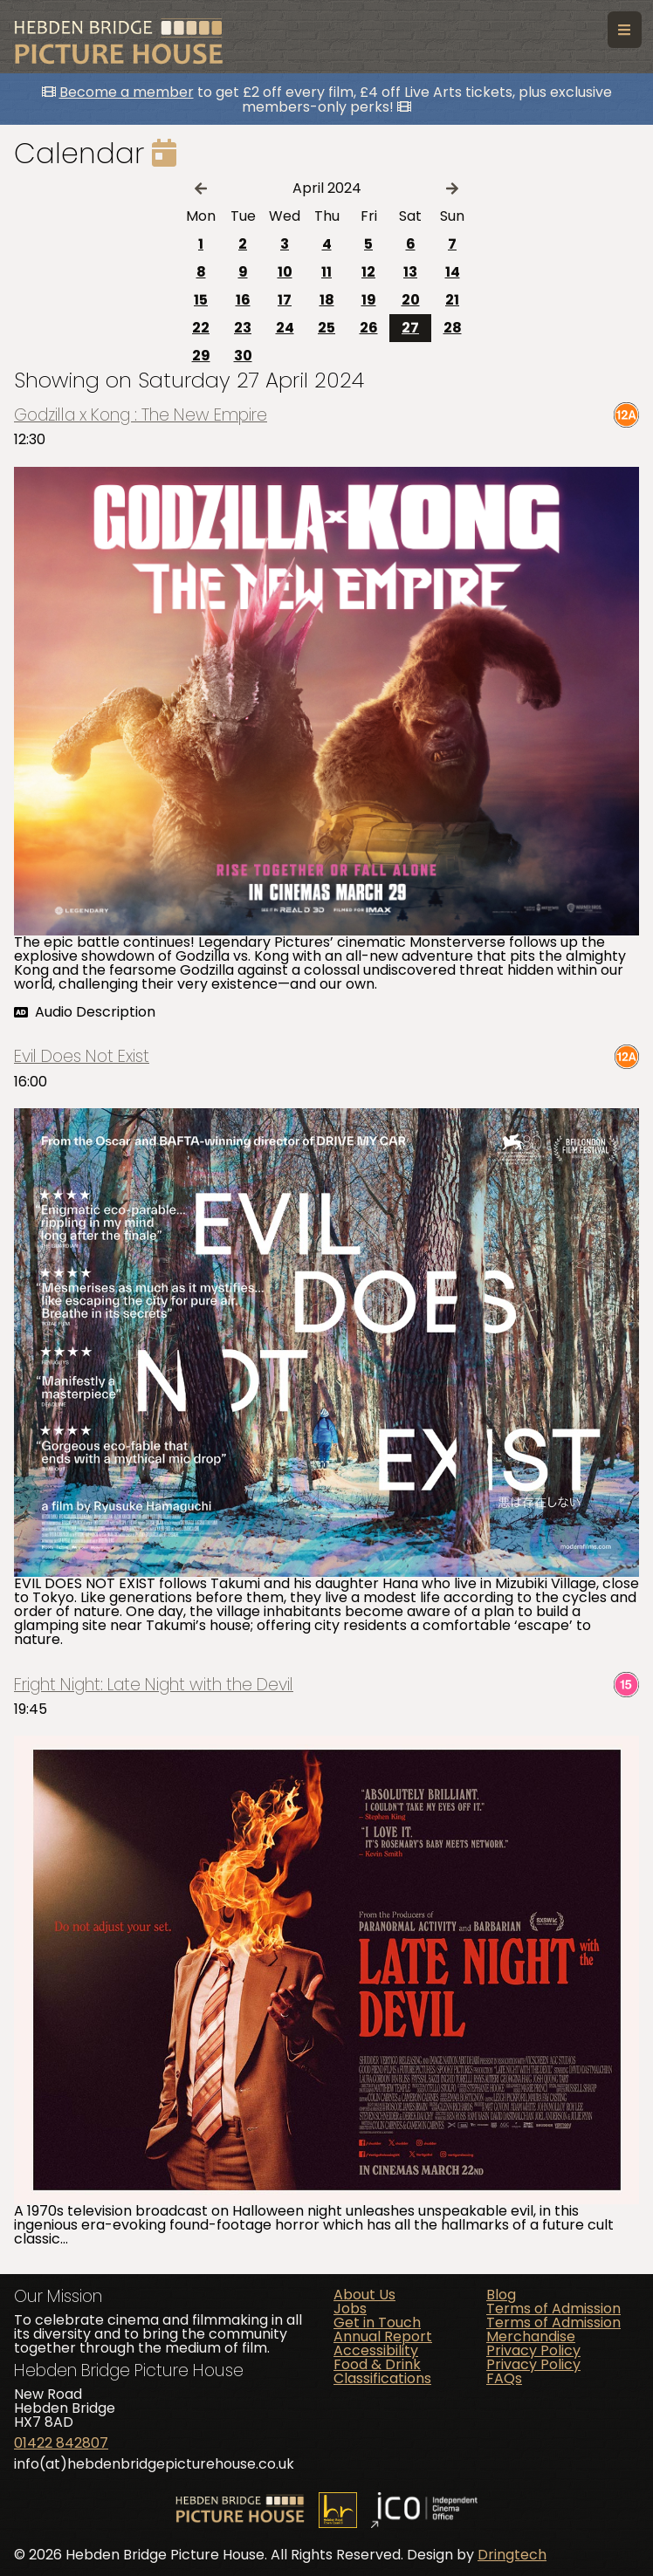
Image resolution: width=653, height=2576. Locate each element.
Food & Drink (377, 2364)
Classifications (382, 2378)
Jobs (350, 2309)
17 (285, 300)
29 (201, 356)
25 (326, 328)
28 (452, 328)
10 (285, 272)
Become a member (126, 92)
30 (243, 356)
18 (327, 300)
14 (452, 272)
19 (368, 300)
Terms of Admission (553, 2309)
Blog (501, 2295)
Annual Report (382, 2336)
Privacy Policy (533, 2350)
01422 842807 (61, 2443)
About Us (364, 2295)
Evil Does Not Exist (81, 1056)
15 (201, 300)
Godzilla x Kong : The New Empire (140, 415)
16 (243, 300)
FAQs (504, 2378)
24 (285, 328)
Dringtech (512, 2555)
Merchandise (530, 2336)
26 (369, 328)
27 (410, 328)
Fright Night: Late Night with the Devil (153, 1684)
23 (242, 328)
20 (411, 300)
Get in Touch (377, 2322)
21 (452, 300)
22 (201, 328)
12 (368, 272)
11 (326, 272)
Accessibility (375, 2350)
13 (410, 272)
